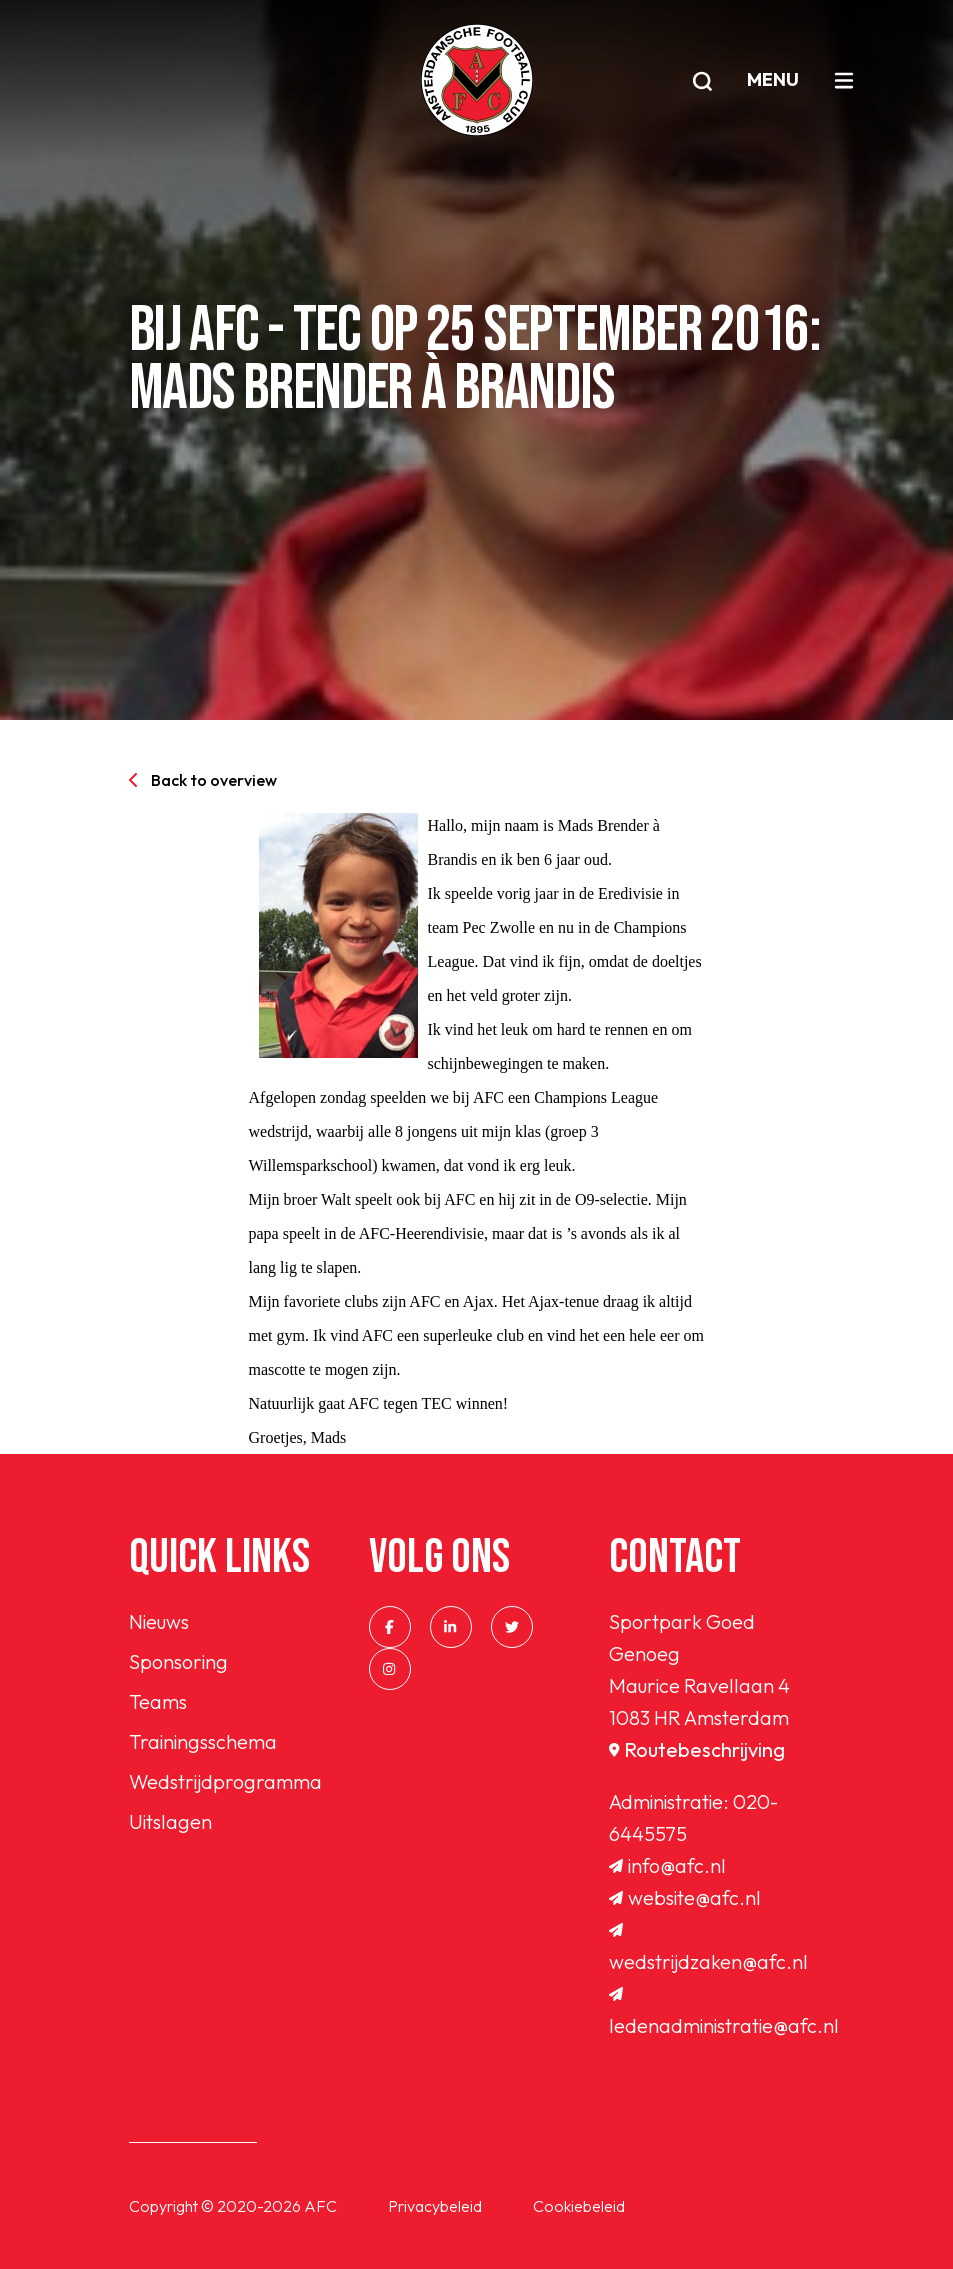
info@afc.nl (667, 1865)
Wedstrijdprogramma (225, 1781)
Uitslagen (170, 1821)
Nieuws (159, 1621)
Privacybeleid (435, 2206)
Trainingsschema (203, 1741)
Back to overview (203, 780)
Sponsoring (178, 1661)
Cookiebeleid (579, 2206)
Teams (158, 1701)
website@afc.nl (685, 1897)
